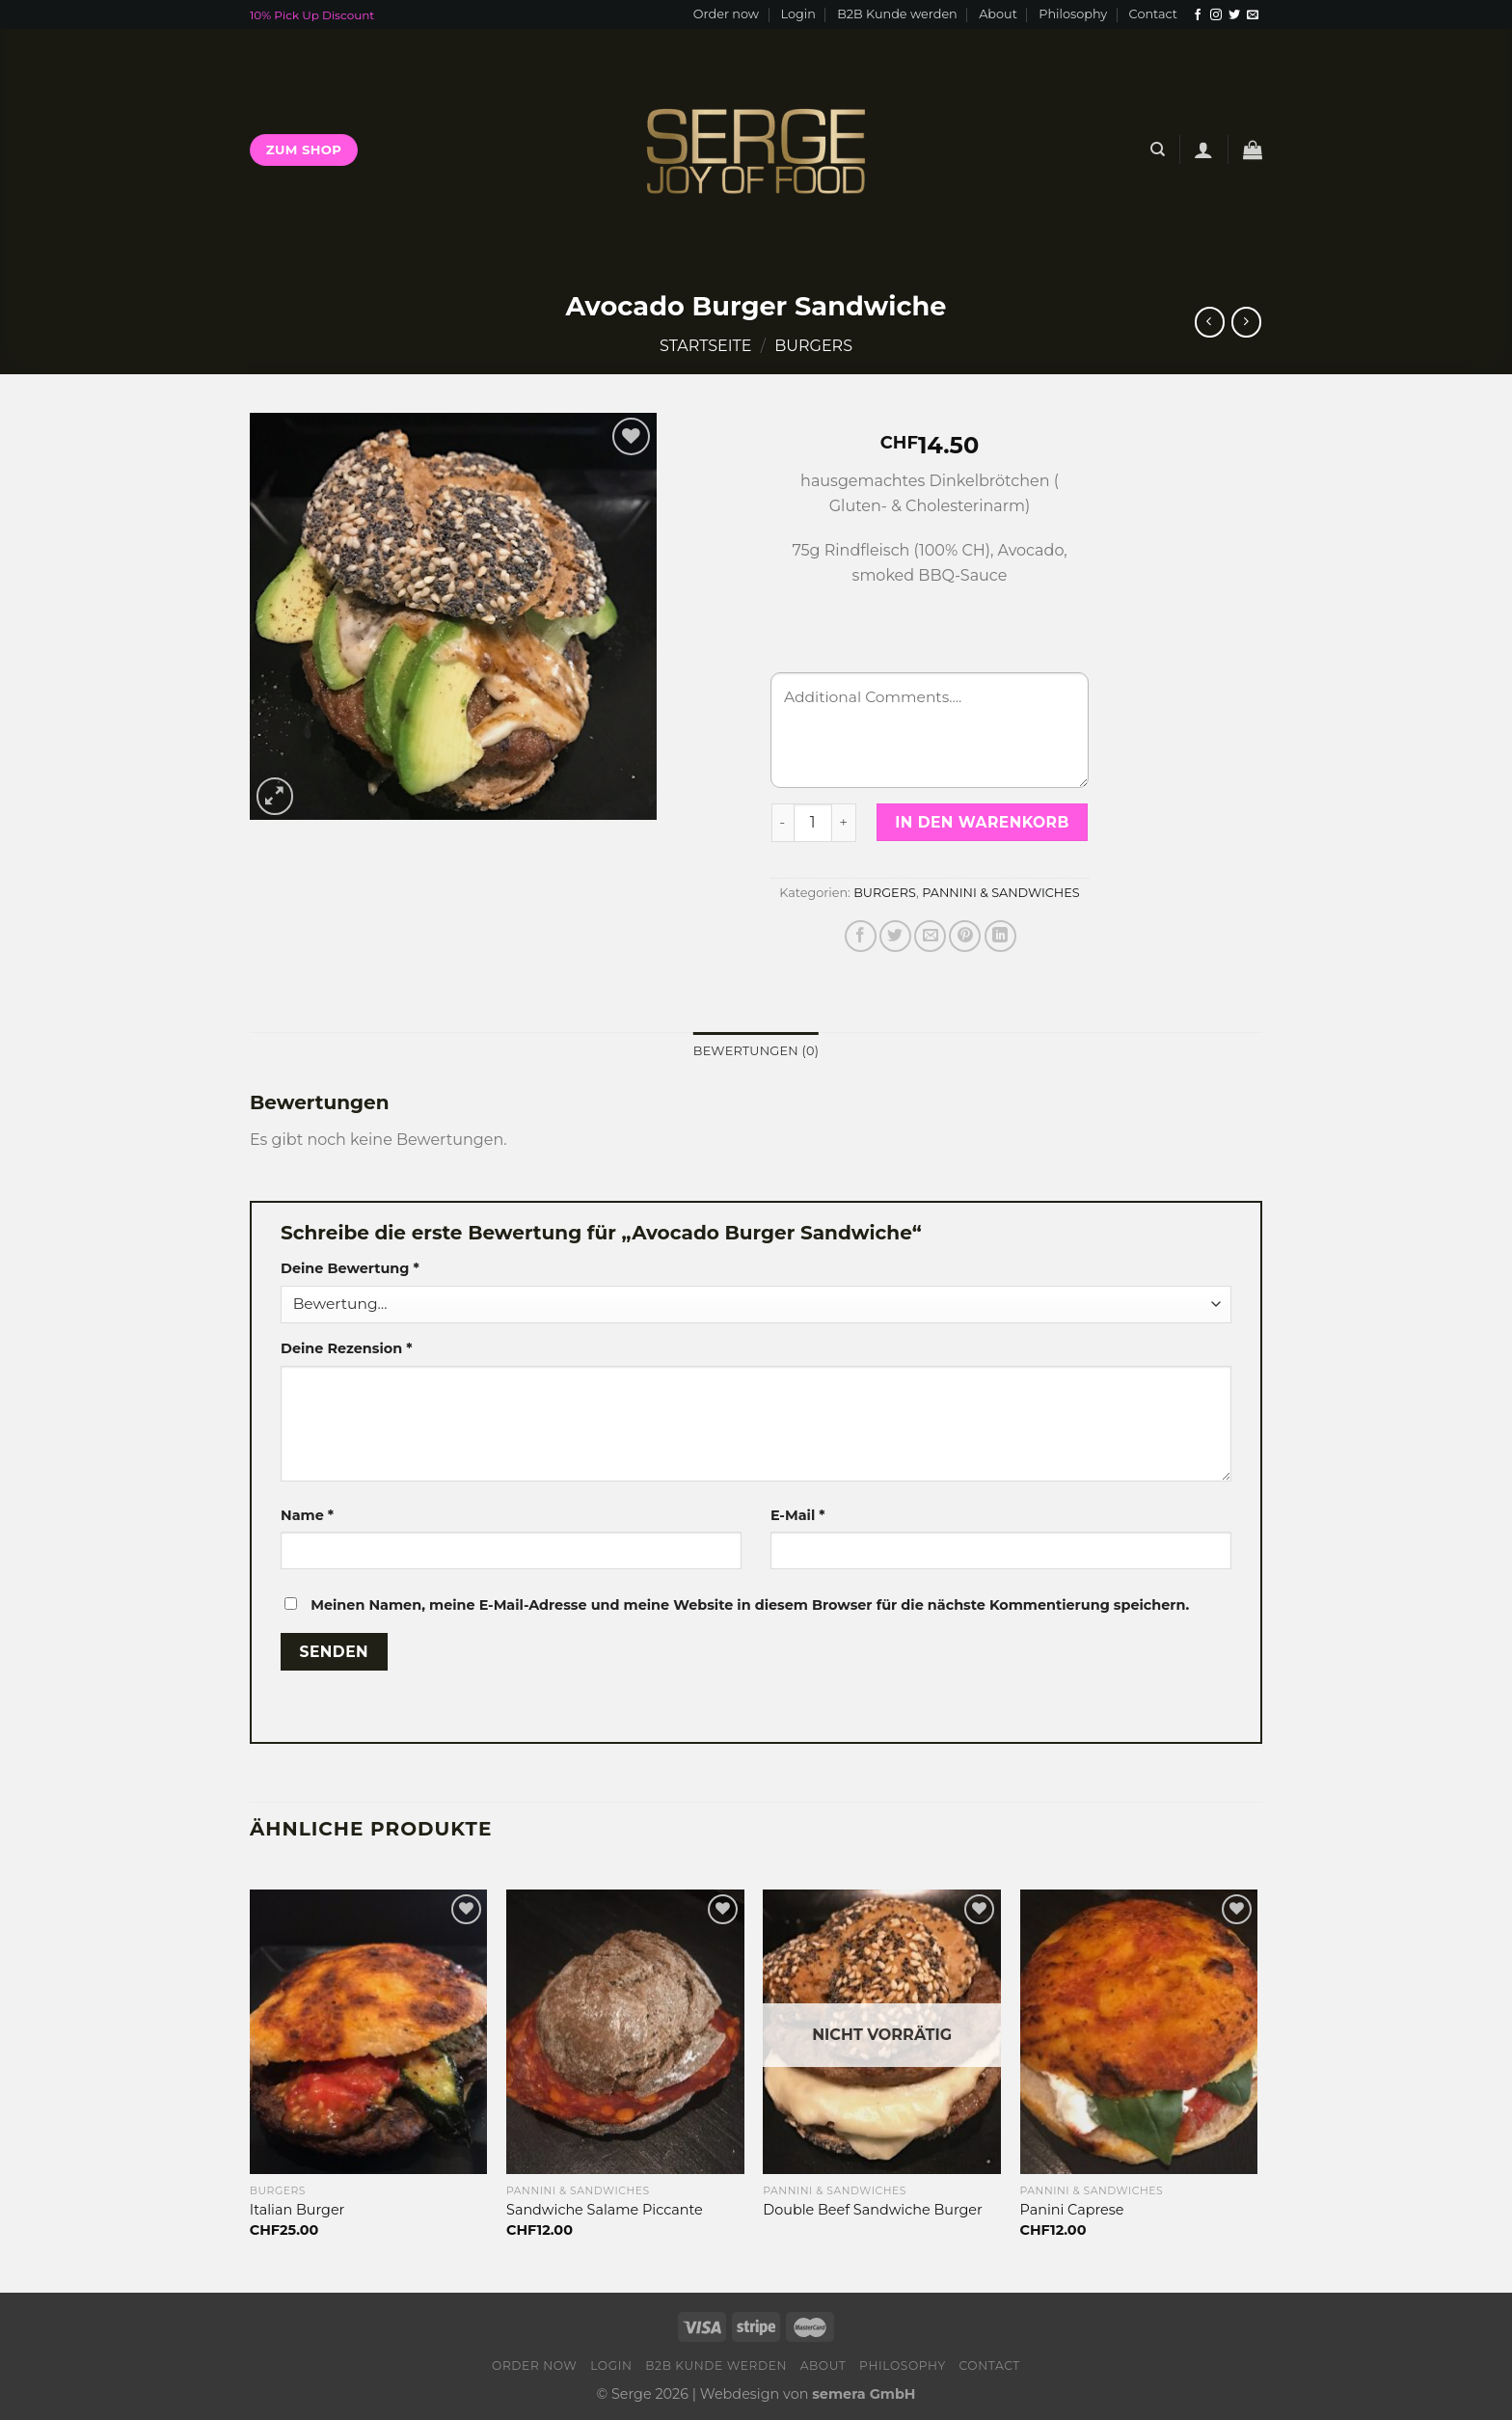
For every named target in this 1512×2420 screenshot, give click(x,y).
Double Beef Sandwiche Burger (873, 2209)
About (998, 14)
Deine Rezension (346, 1348)
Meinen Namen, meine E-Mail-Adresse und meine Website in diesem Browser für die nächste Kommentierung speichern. (749, 1605)
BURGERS (813, 346)
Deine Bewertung (350, 1268)
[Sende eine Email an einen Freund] (930, 936)
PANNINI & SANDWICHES (1001, 892)
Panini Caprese (1072, 2209)
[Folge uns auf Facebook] (1197, 15)
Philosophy (1073, 14)
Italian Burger (297, 2209)
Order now (726, 14)
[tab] (756, 1051)
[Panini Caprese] (1139, 2032)
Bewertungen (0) (756, 1051)
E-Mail (797, 1515)
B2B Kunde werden (897, 14)
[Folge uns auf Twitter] (1234, 15)
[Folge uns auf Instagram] (1216, 15)
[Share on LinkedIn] (1000, 936)
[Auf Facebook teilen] (861, 936)
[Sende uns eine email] (1252, 15)
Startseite (705, 346)
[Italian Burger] (369, 2032)
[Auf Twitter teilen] (895, 936)
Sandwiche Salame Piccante (604, 2209)
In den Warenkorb (982, 822)
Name (307, 1515)
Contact (1153, 14)
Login (797, 14)
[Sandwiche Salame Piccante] (625, 2032)
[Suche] (1157, 149)
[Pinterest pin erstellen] (965, 936)
